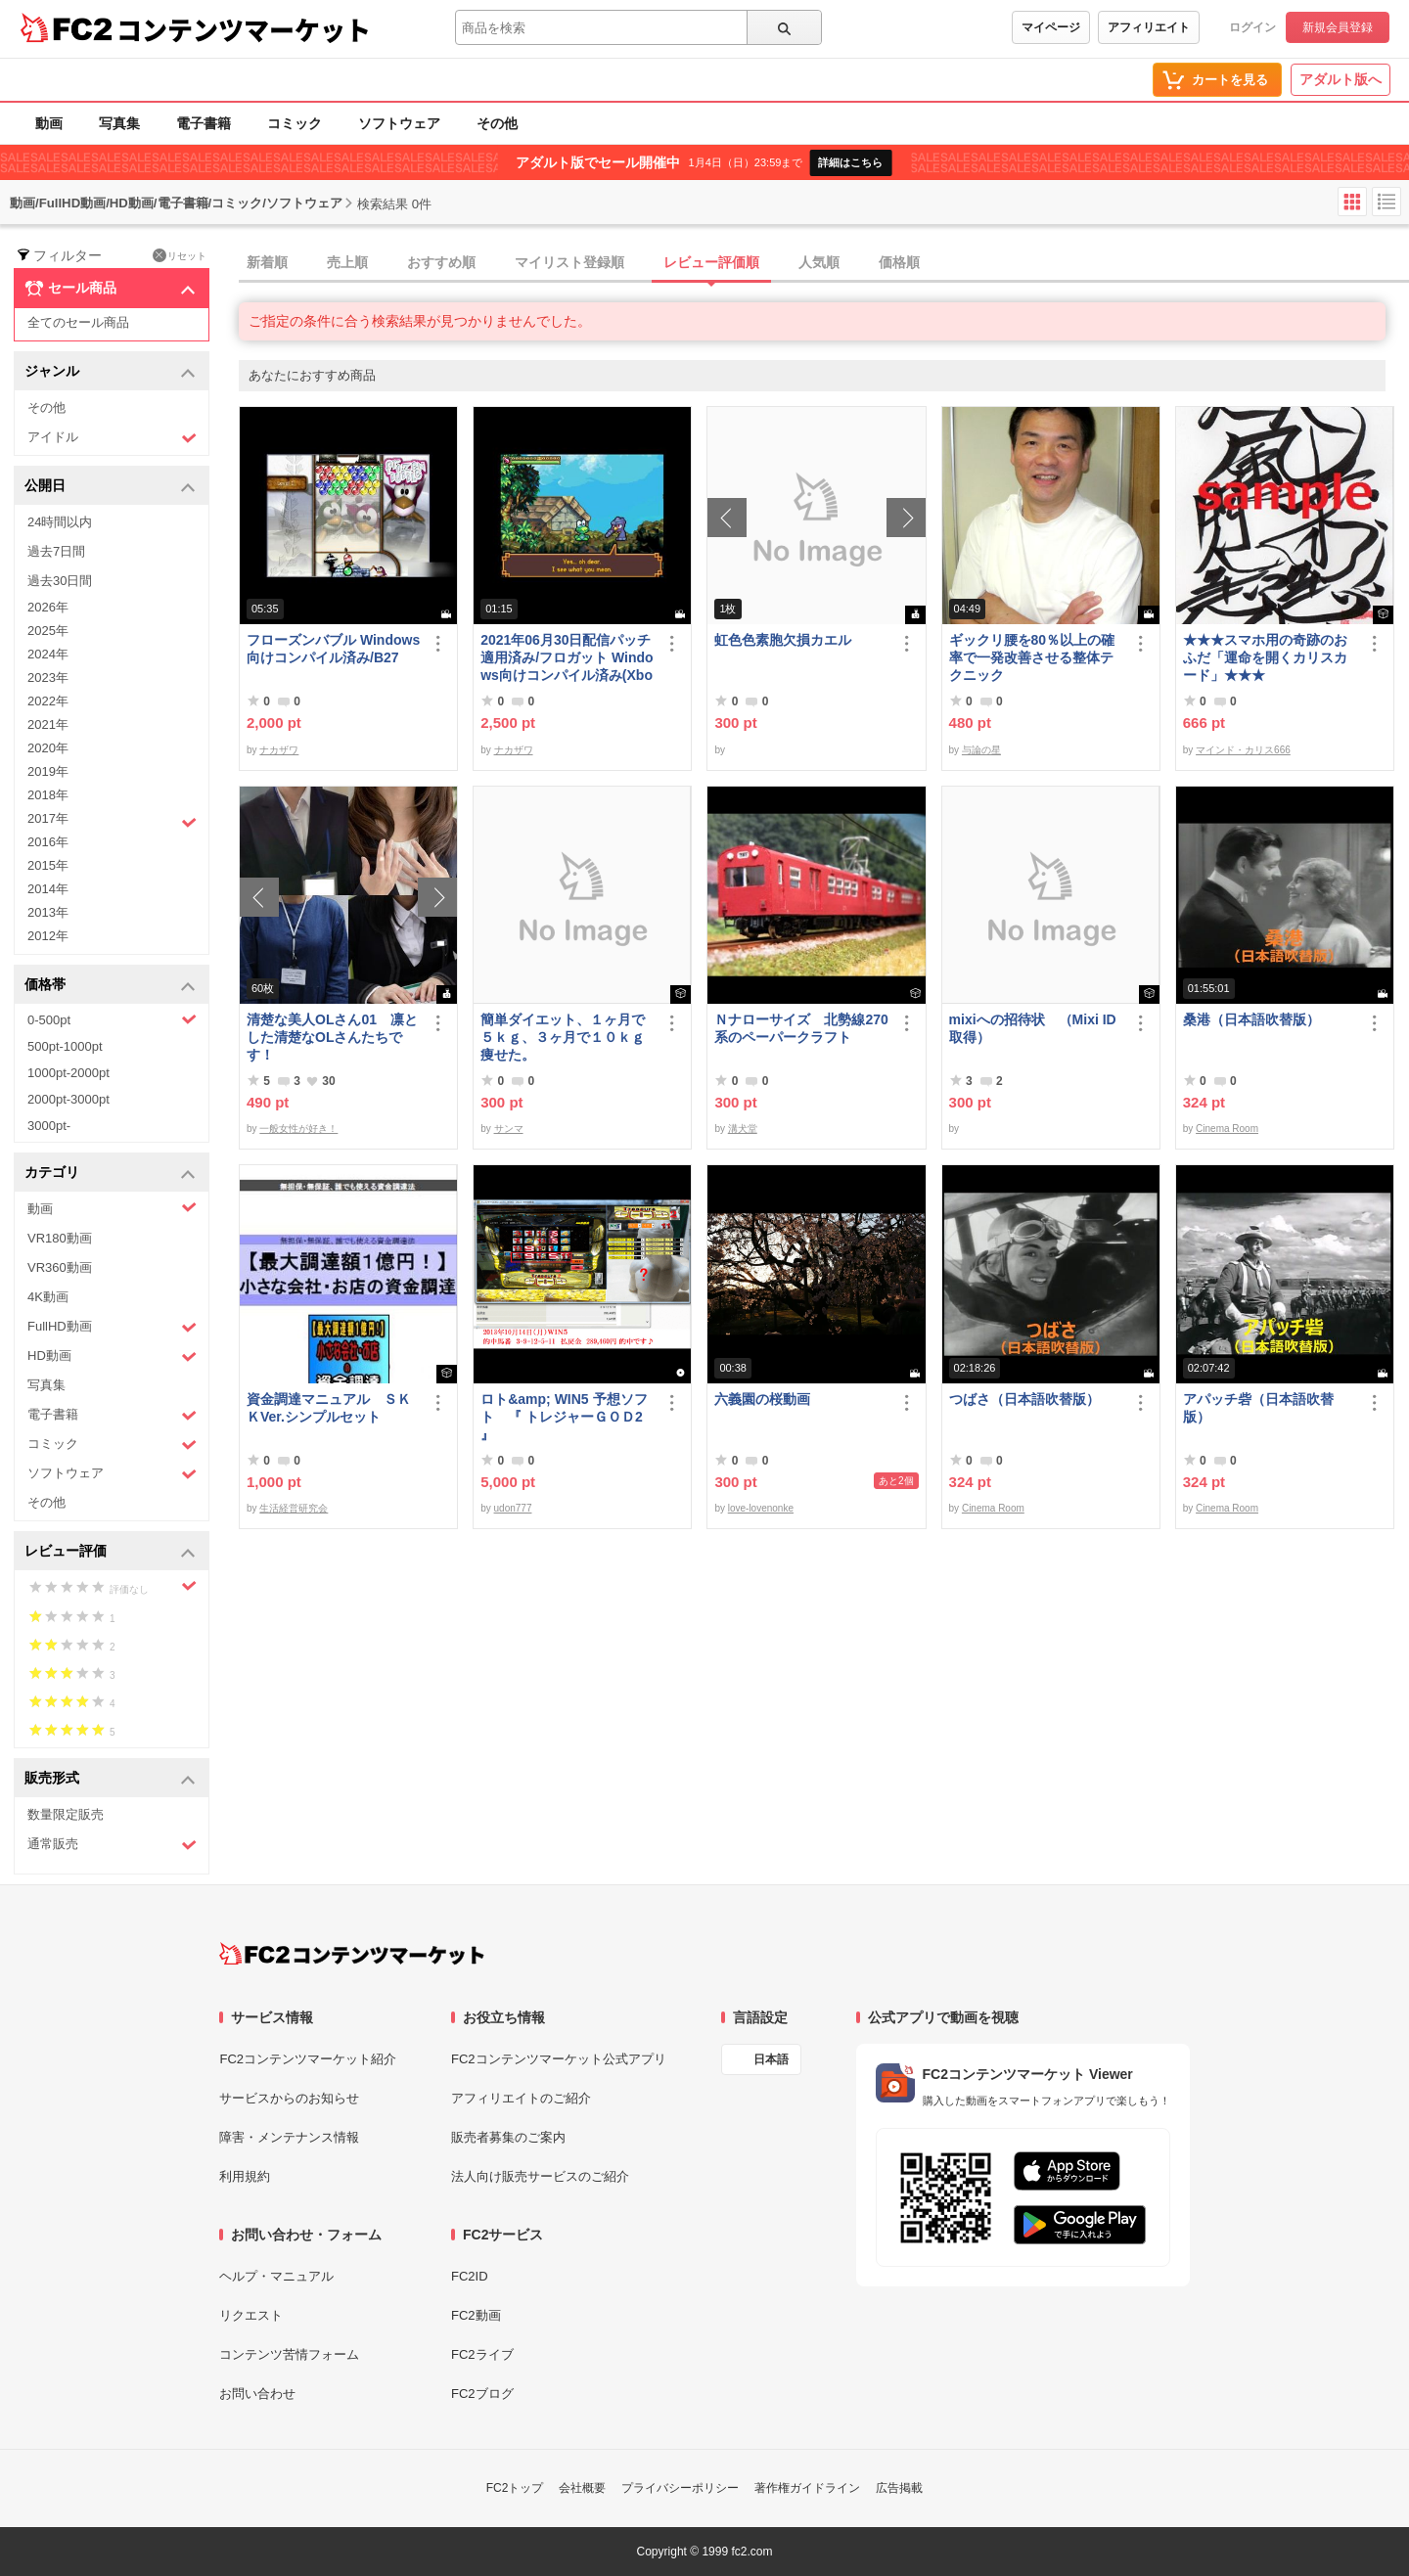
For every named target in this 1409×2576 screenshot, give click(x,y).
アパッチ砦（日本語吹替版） (1258, 1407)
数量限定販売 (65, 1814)
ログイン (1252, 27)
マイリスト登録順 (569, 262)
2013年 (47, 912)
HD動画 (112, 1356)
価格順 (899, 262)
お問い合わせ (257, 2393)
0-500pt (112, 1019)
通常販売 (112, 1844)
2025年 (47, 630)
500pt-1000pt (65, 1046)
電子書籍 (203, 123)
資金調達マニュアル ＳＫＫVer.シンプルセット (329, 1407)
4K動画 (47, 1296)
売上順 (347, 262)
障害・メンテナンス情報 (289, 2137)
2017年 (112, 821)
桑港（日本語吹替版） (1251, 1019)
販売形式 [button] (110, 1779)
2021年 (47, 724)
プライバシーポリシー (680, 2488)
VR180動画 (59, 1238)
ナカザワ (278, 750)
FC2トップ (515, 2488)
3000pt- (48, 1125)
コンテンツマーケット (243, 29)
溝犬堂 (742, 1128)
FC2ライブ (482, 2354)
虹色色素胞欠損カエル (782, 640)
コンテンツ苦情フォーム (289, 2354)
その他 (497, 123)
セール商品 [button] (110, 288)
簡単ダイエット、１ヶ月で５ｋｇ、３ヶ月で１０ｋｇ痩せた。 (562, 1037)
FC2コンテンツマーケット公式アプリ (558, 2059)
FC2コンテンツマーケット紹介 (307, 2059)
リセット (179, 255)
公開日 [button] (110, 486)
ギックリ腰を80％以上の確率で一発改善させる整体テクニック (1032, 657)
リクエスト (251, 2315)
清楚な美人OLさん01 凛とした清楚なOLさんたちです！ (332, 1037)
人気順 (819, 262)
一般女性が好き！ (298, 1128)
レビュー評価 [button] (110, 1552)
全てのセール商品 (78, 322)
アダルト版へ (1340, 79)
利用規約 (244, 2176)
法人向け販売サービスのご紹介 (540, 2176)
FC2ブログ (482, 2393)
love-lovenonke (761, 1508)
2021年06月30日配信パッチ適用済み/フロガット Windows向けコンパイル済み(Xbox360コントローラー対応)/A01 (566, 658)
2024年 (47, 654)
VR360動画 (59, 1267)
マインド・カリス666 (1243, 750)
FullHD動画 (112, 1327)
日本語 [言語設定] (771, 2059)
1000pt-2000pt (68, 1072)
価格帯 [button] (110, 985)
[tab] (824, 263)
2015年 (47, 865)
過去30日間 (59, 580)
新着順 (267, 262)
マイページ (1051, 27)
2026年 (47, 607)
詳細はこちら (850, 162)
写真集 (119, 123)
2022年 (47, 701)
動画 (49, 123)
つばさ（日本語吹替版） (1024, 1399)
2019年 (47, 771)
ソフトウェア (399, 123)
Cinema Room (1227, 1128)
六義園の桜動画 (762, 1399)
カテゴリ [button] (110, 1173)
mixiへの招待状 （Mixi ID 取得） (1032, 1028)
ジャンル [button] (110, 372)
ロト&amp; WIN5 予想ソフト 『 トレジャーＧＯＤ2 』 (563, 1416)
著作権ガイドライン (807, 2488)
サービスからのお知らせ (289, 2098)
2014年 (47, 888)
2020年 (47, 748)
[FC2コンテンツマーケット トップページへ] (351, 1953)
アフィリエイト (1149, 27)
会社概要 (582, 2488)
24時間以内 (59, 522)
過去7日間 (56, 551)
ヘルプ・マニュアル (276, 2276)
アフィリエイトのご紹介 (521, 2098)
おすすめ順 (441, 262)
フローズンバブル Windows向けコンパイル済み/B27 (333, 648)
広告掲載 (899, 2488)
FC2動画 (476, 2315)
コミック (294, 123)
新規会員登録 (1337, 27)
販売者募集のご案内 (508, 2137)
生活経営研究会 (293, 1508)
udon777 (513, 1508)
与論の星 (981, 750)
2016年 (47, 842)
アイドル (112, 437)
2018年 (47, 795)
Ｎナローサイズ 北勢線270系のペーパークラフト (800, 1028)
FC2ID (469, 2276)
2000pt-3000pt (68, 1099)
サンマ (508, 1128)
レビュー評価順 (711, 262)
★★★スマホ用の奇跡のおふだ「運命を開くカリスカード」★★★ (1265, 657)
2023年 (47, 677)
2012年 (47, 935)
